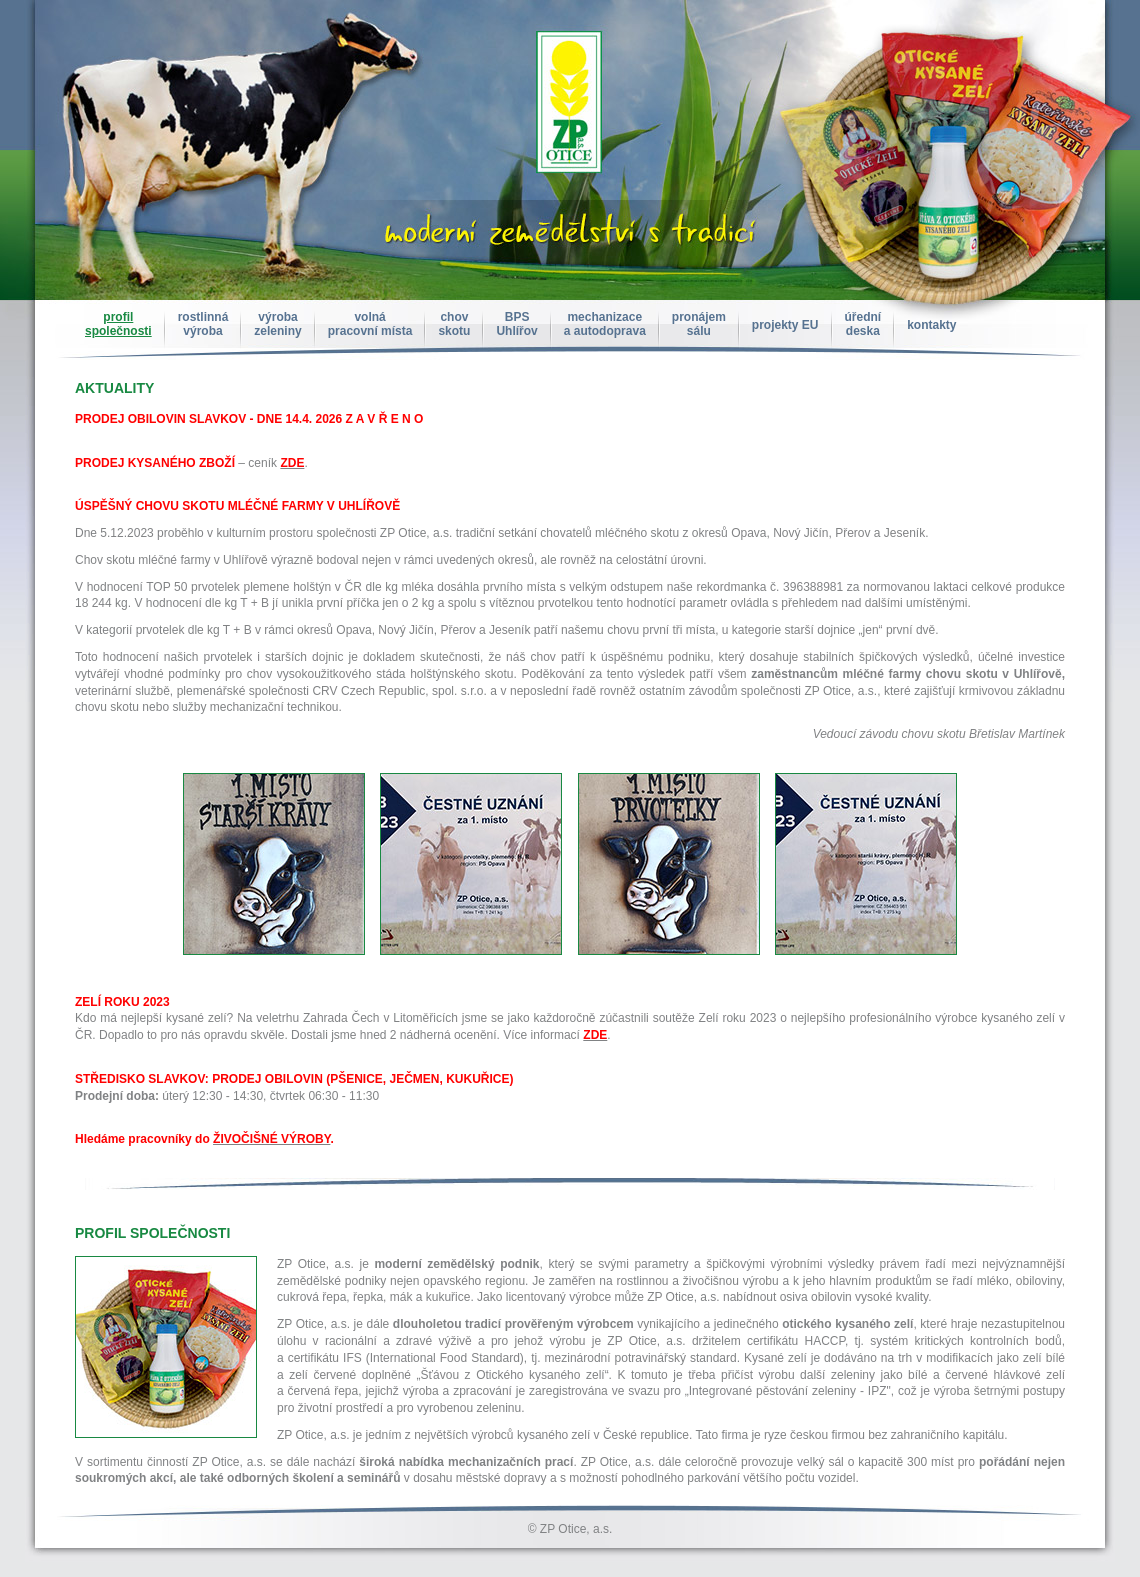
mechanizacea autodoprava (605, 324)
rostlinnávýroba (203, 324)
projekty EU (785, 325)
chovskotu (454, 324)
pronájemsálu (699, 324)
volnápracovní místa (370, 324)
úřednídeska (863, 324)
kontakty (931, 325)
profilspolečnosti (118, 324)
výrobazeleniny (277, 324)
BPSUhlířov (516, 324)
